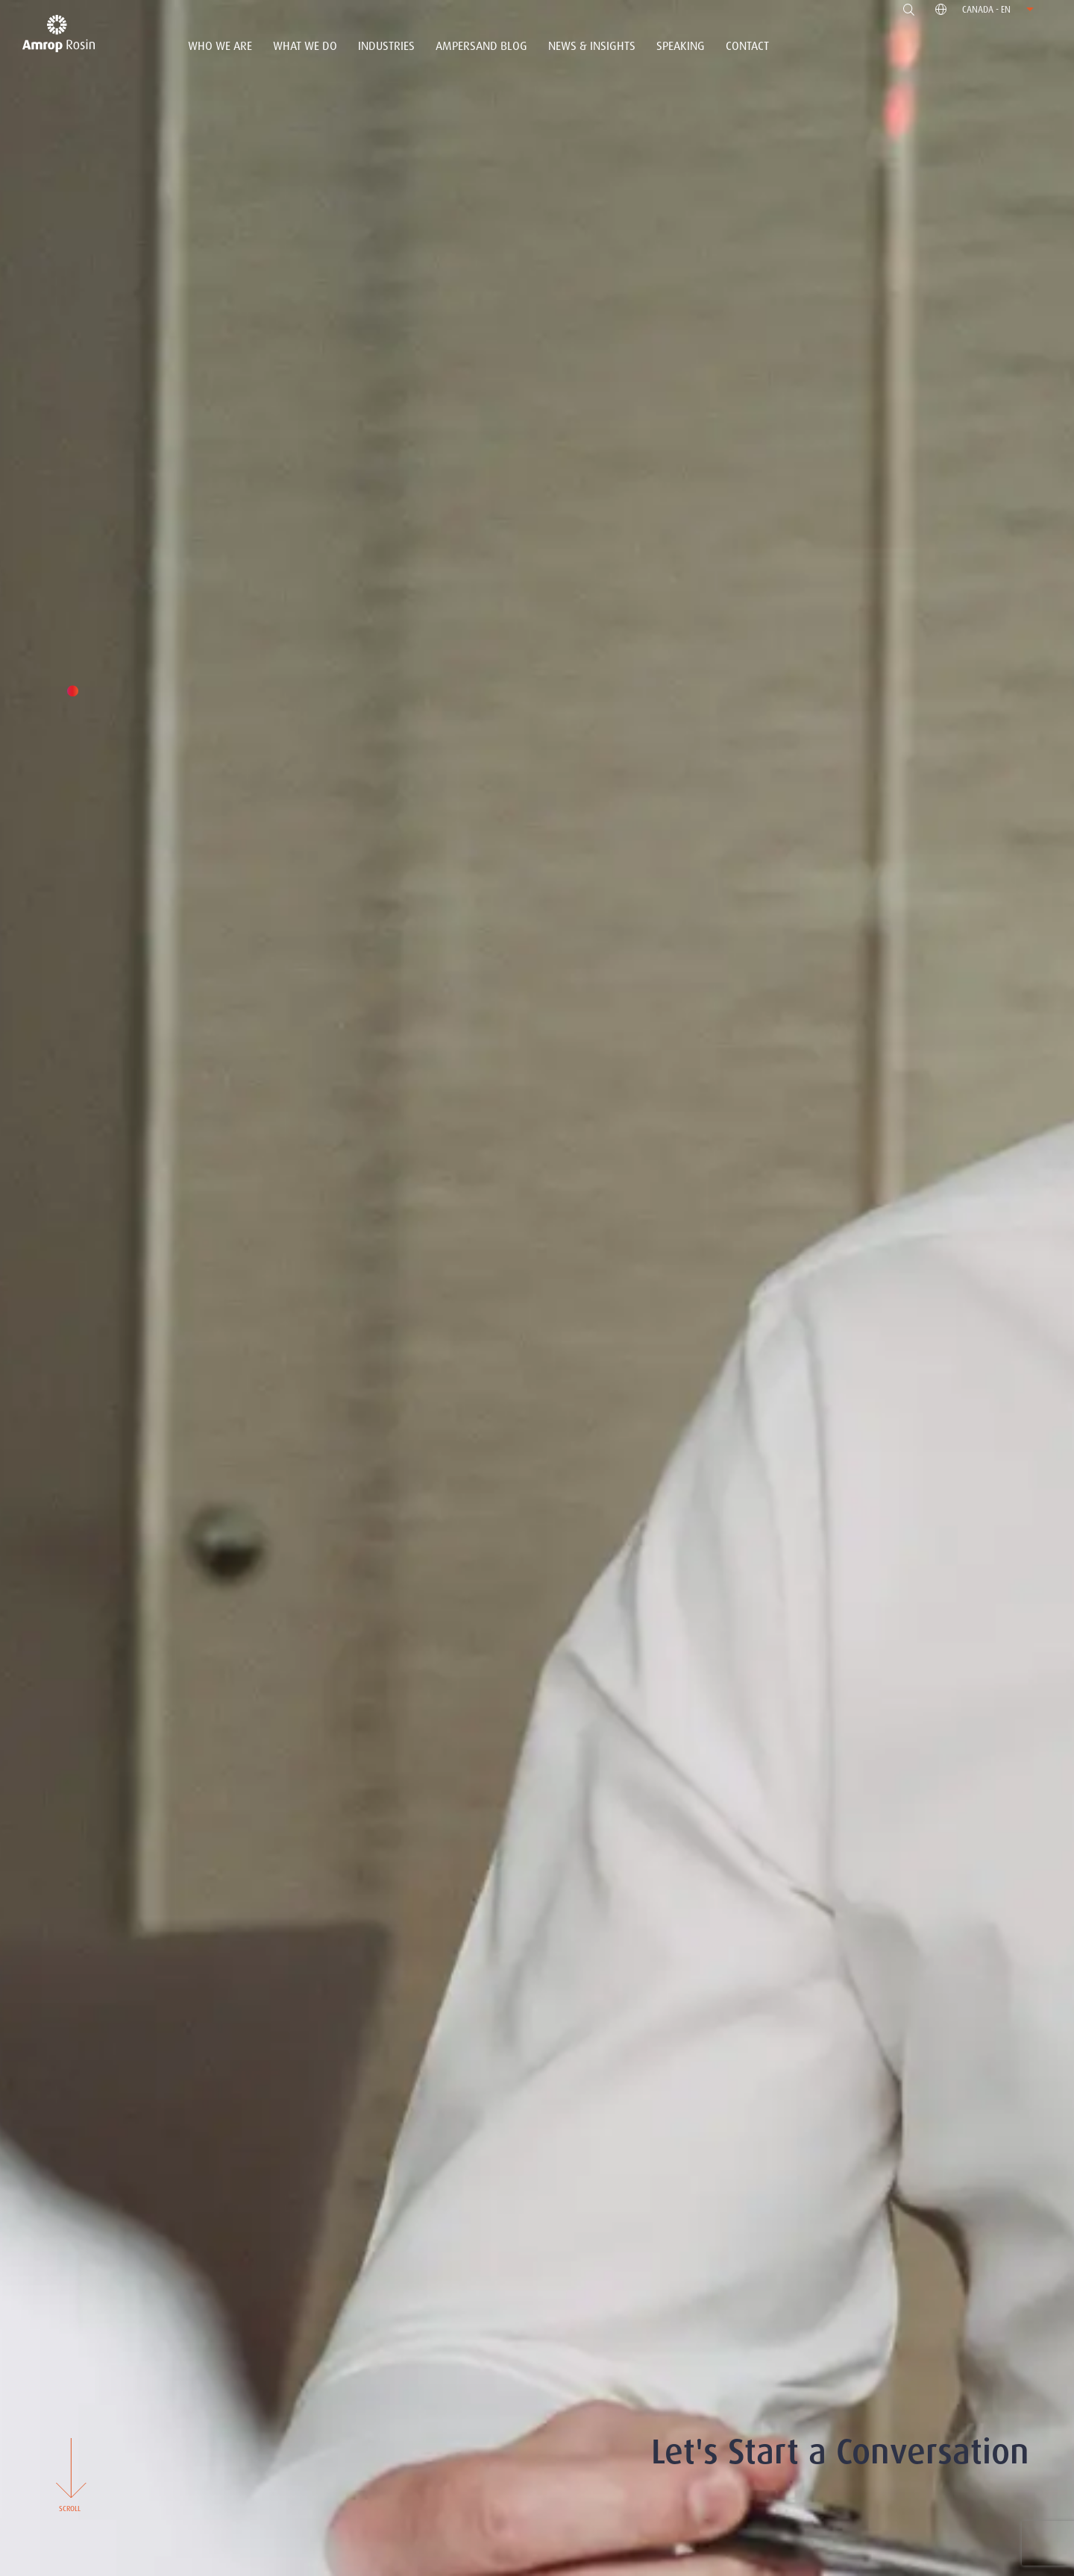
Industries (386, 46)
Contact (747, 46)
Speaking (680, 46)
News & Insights (591, 46)
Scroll (69, 2473)
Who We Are (220, 46)
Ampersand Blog (481, 46)
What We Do (305, 46)
